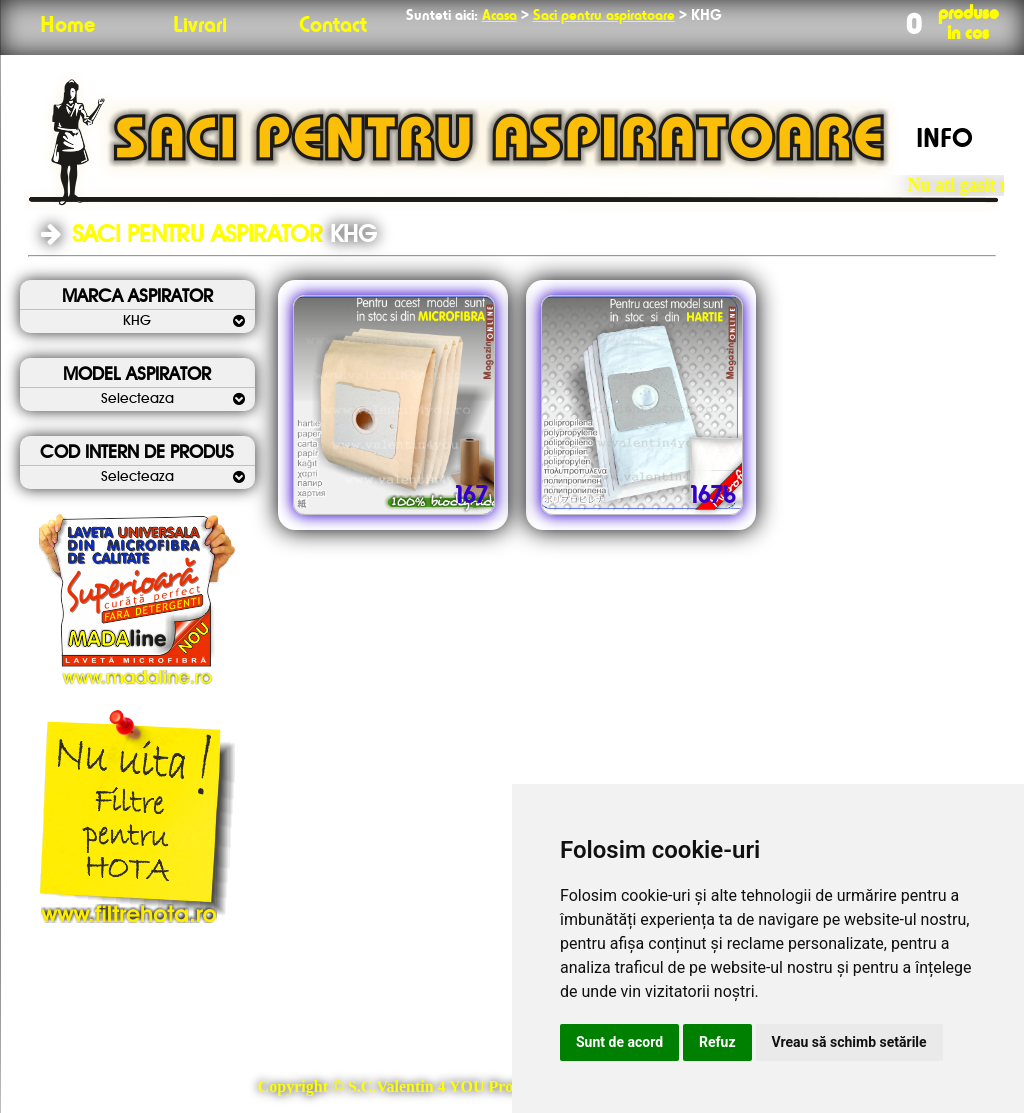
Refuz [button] (717, 1042)
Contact (333, 26)
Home (67, 26)
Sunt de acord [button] (619, 1042)
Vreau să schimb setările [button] (849, 1042)
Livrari (200, 26)
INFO (944, 140)
